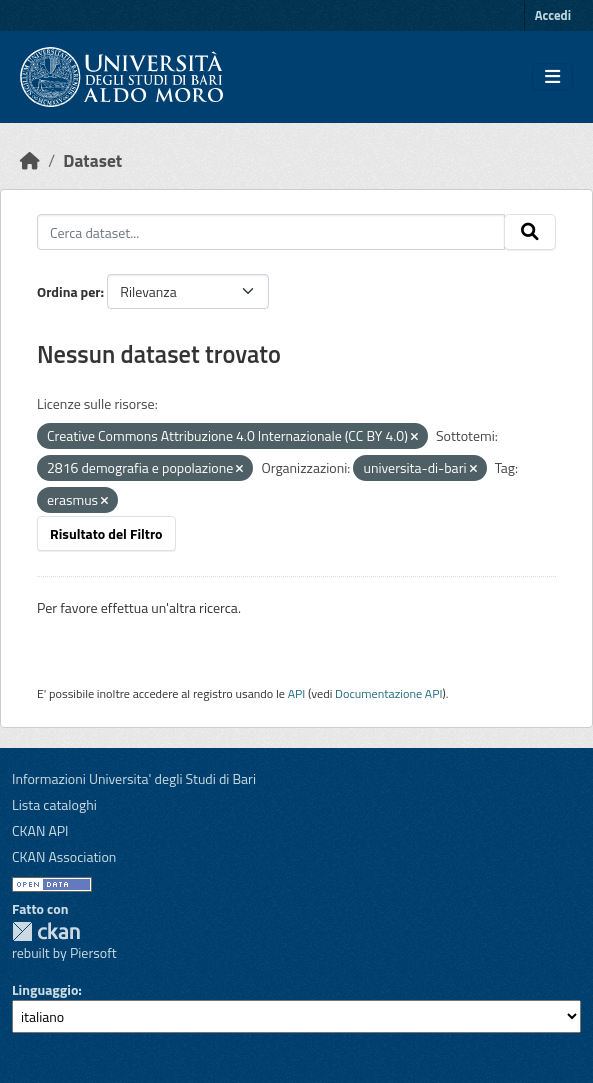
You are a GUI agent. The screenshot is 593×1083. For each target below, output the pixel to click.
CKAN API (40, 830)
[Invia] (530, 232)
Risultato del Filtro (106, 533)
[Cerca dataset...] (271, 232)
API (297, 693)
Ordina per (69, 291)
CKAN (46, 931)
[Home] (30, 160)
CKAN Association (64, 856)
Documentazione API (388, 693)
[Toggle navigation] (552, 77)
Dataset (92, 160)
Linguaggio (45, 989)
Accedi (553, 15)
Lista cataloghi (54, 804)
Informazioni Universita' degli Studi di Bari (134, 778)
